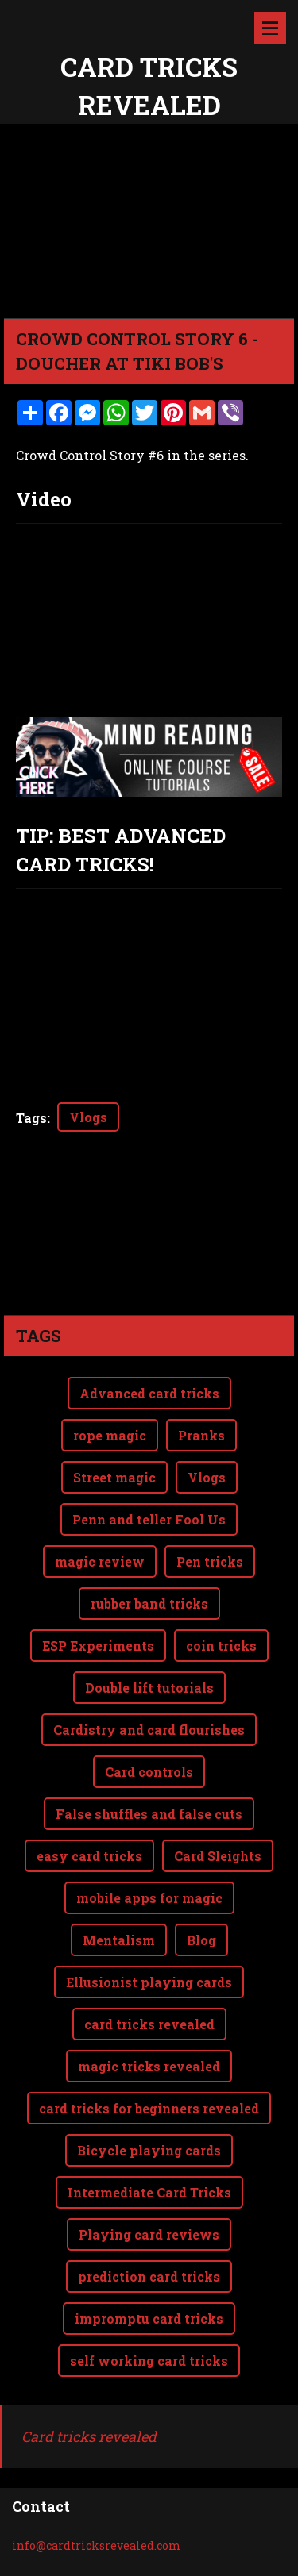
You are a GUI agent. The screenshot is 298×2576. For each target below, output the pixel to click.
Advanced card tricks (149, 1329)
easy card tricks (89, 1792)
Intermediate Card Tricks (149, 2128)
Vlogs (88, 1117)
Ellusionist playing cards (149, 1918)
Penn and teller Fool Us (149, 1456)
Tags (31, 1117)
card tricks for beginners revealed (149, 2044)
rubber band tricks (149, 1540)
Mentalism (119, 1876)
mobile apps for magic (149, 1834)
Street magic (114, 1413)
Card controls (149, 1708)
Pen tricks (209, 1498)
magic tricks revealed (149, 2002)
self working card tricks (149, 2297)
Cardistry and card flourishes (149, 1666)
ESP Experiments (98, 1582)
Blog (201, 1876)
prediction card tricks (149, 2213)
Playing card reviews (149, 2171)
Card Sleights (217, 1792)
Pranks (201, 1371)
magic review (100, 1498)
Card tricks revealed (89, 2372)
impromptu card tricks (149, 2255)
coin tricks (221, 1582)
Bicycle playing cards (149, 2086)
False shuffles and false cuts (149, 1750)
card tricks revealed (149, 1960)
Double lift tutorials (149, 1624)
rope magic (109, 1371)
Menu (270, 28)
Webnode (183, 2555)
